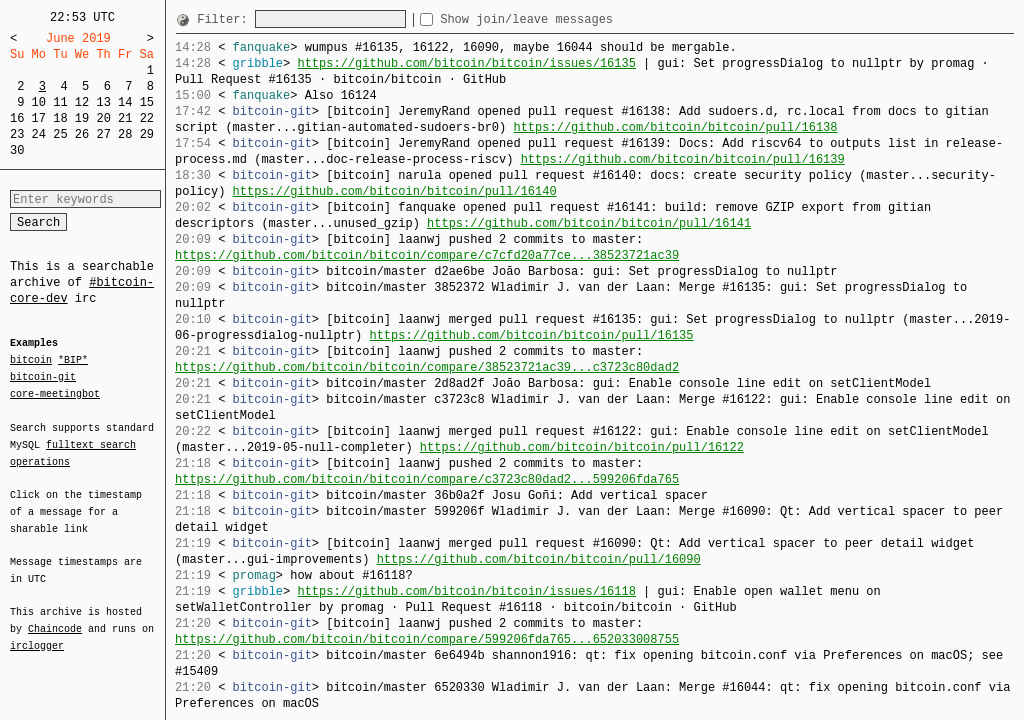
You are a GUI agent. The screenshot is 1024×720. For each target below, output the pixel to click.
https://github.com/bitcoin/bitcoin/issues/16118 (466, 591)
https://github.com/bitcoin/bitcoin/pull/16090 (539, 559)
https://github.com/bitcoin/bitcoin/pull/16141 (589, 223)
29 (147, 134)
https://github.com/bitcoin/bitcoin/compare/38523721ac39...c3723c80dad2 (427, 367)
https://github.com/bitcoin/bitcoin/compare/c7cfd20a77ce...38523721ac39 (427, 255)
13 (103, 102)
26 (82, 134)
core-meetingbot (55, 393)
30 (17, 150)
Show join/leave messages (562, 19)
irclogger (37, 633)
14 (125, 102)
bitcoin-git (43, 377)
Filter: (226, 19)
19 (82, 118)
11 (60, 102)
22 (147, 118)
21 (125, 118)
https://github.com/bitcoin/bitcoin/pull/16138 (675, 127)
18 (60, 118)
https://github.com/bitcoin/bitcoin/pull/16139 (683, 159)
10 (39, 102)
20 (103, 118)
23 (17, 134)
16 (17, 118)
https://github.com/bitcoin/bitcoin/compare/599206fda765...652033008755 (427, 639)
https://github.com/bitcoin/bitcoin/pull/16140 (395, 191)
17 (39, 118)
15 (147, 102)
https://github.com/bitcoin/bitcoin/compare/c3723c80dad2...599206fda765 (427, 479)
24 (39, 134)
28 (125, 134)
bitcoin (31, 361)
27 (103, 134)
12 (82, 102)
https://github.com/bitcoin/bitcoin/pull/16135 (531, 335)
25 (60, 134)
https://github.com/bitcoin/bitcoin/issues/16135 (466, 63)
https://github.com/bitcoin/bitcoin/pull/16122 (582, 447)
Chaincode (55, 617)
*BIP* (73, 361)
